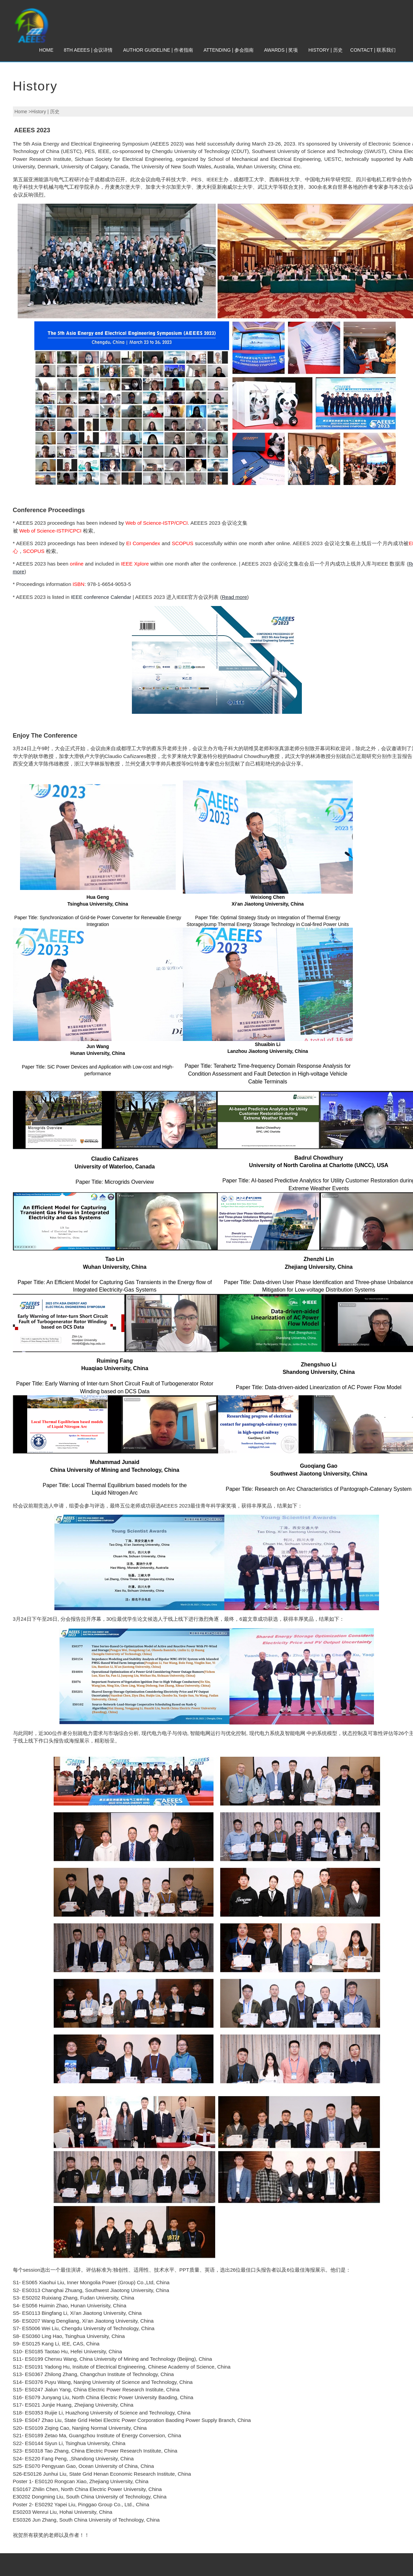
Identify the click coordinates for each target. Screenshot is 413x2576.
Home (46, 50)
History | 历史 (325, 50)
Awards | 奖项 (281, 50)
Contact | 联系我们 (373, 50)
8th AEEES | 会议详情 (88, 50)
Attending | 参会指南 (229, 50)
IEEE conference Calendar (101, 597)
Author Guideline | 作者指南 (158, 50)
